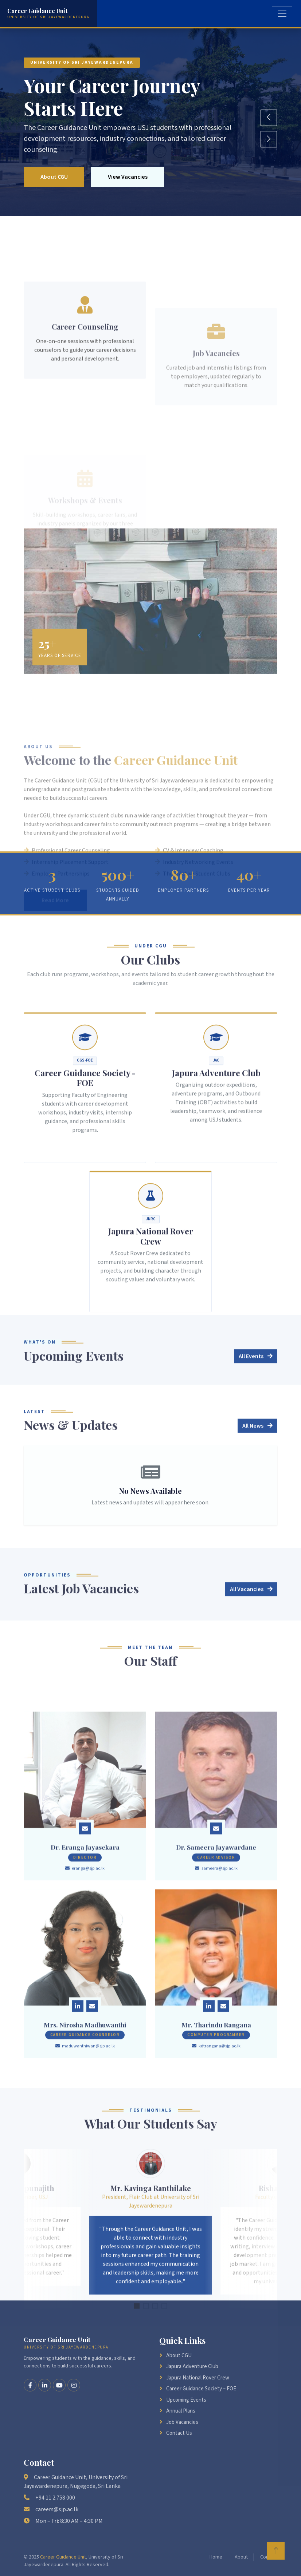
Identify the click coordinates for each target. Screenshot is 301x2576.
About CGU (55, 177)
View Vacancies (131, 177)
